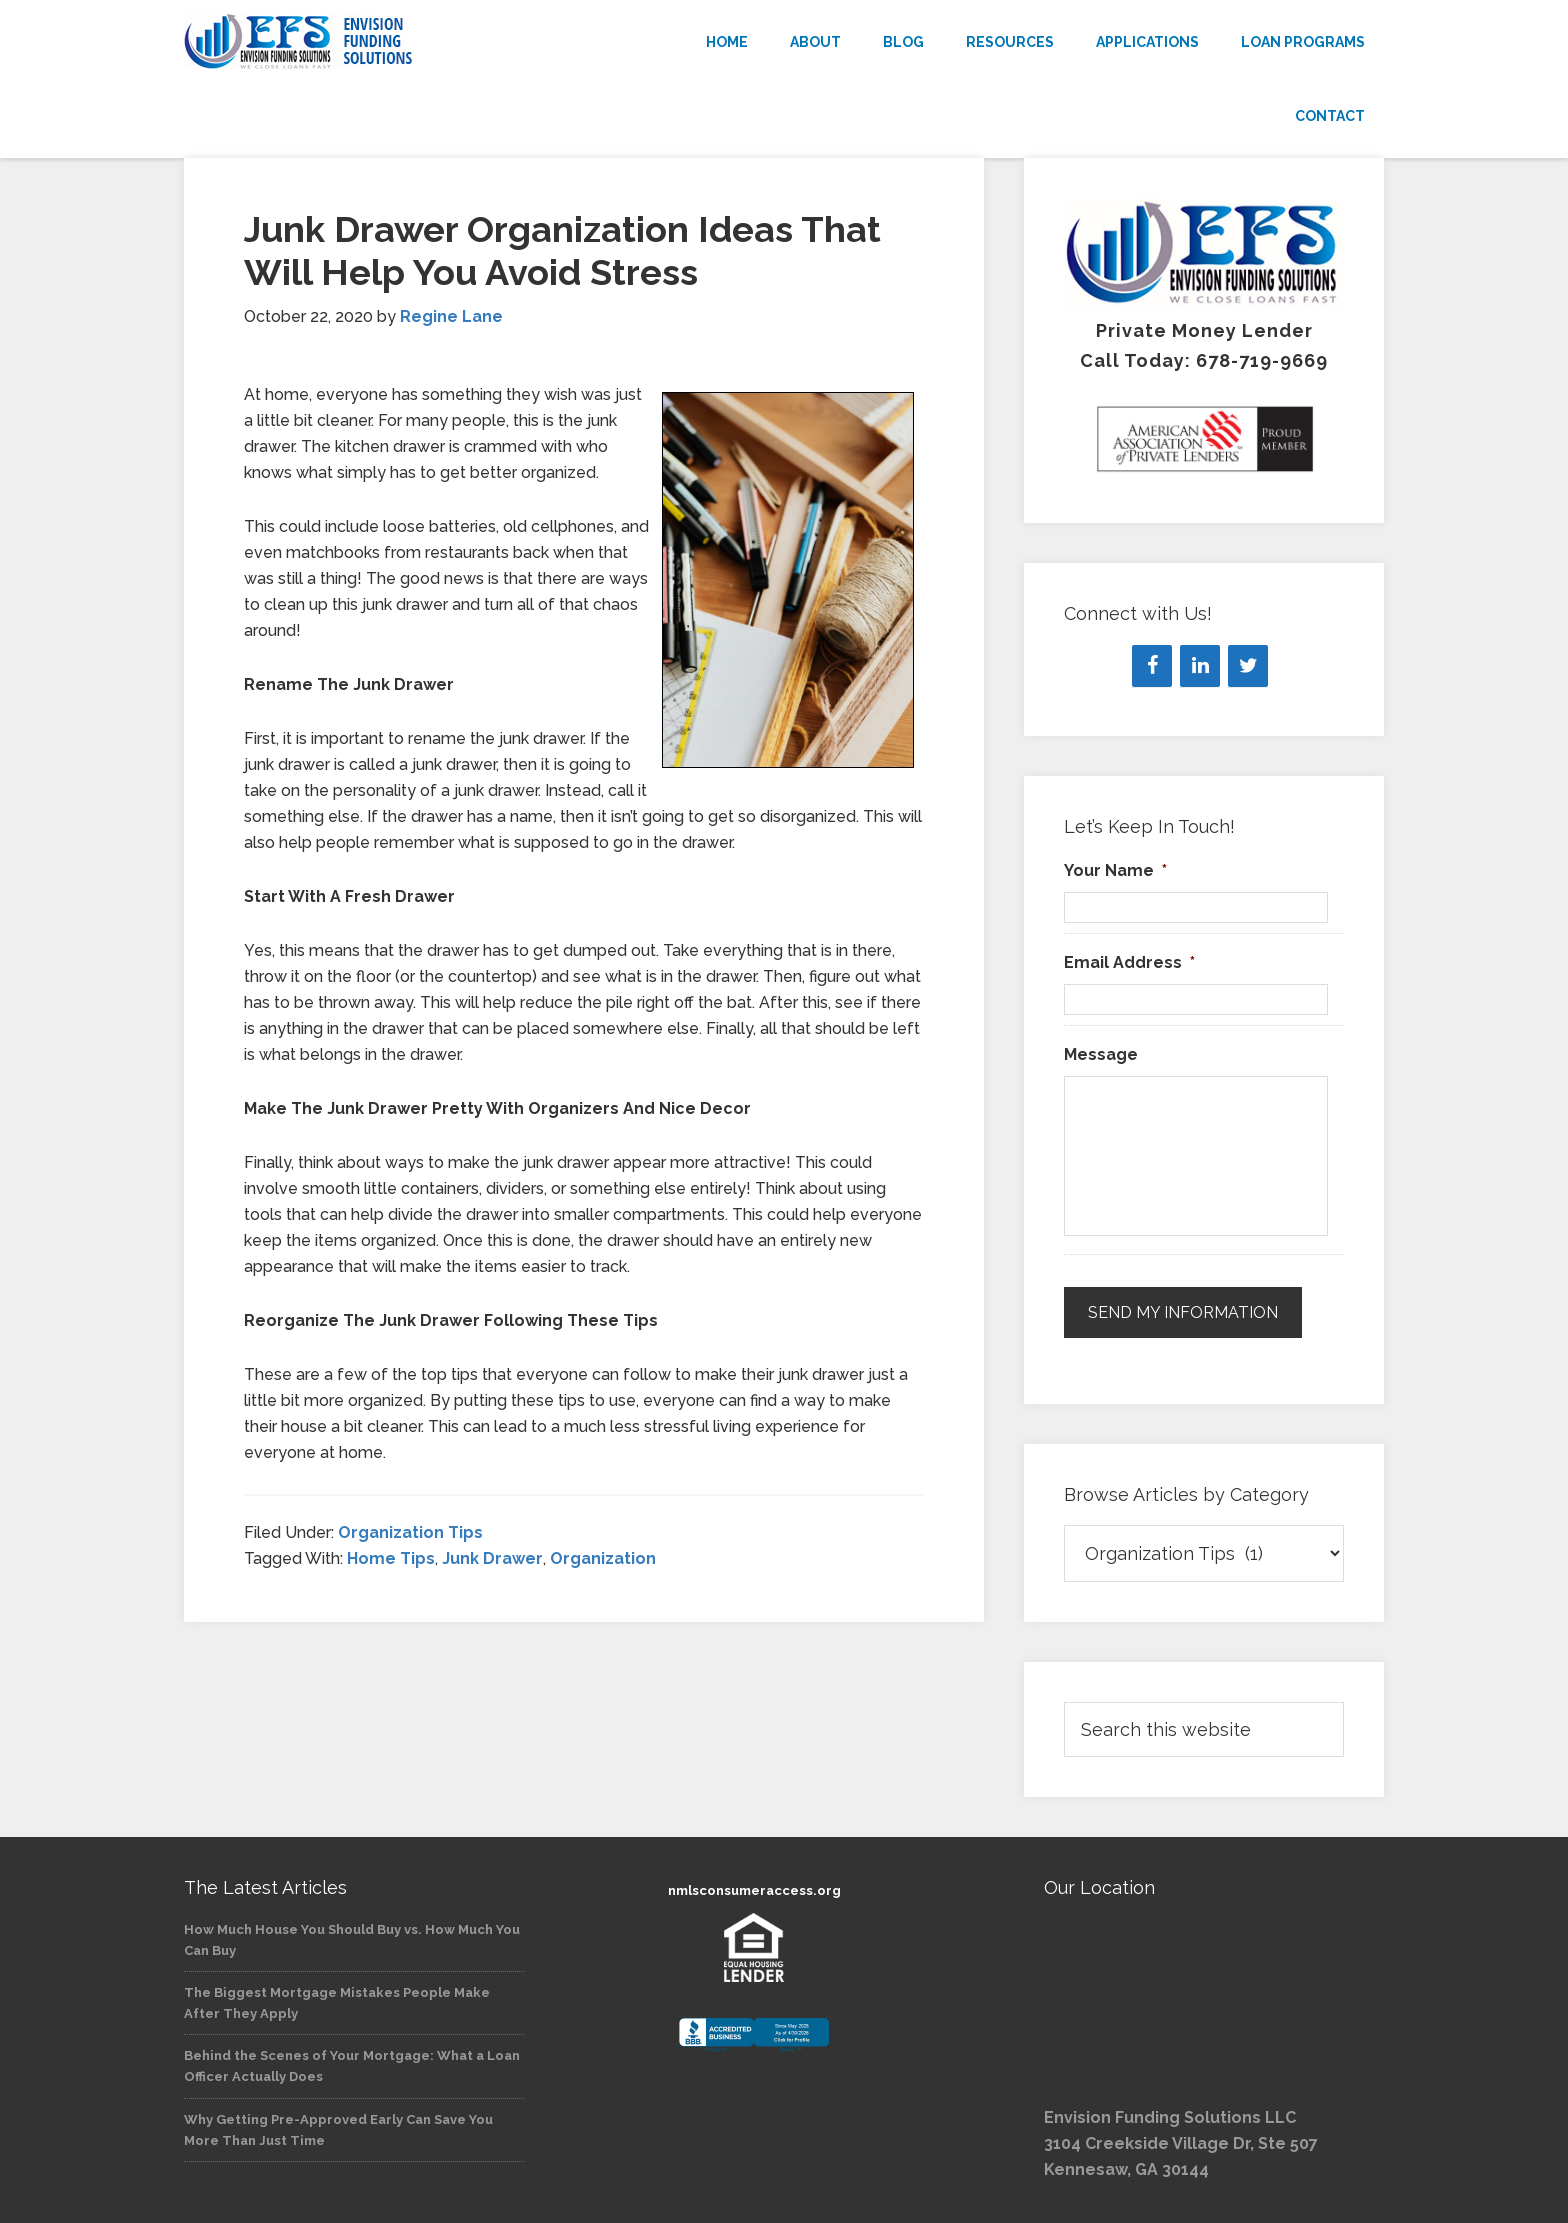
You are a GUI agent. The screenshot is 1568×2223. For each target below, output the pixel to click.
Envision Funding (364, 42)
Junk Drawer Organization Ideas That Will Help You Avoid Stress (562, 250)
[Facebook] (1152, 666)
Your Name (1115, 870)
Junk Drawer (492, 1558)
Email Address (1129, 962)
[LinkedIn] (1200, 666)
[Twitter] (1248, 666)
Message (1101, 1054)
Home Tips (391, 1558)
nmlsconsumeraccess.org (754, 1890)
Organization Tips (410, 1532)
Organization (603, 1558)
